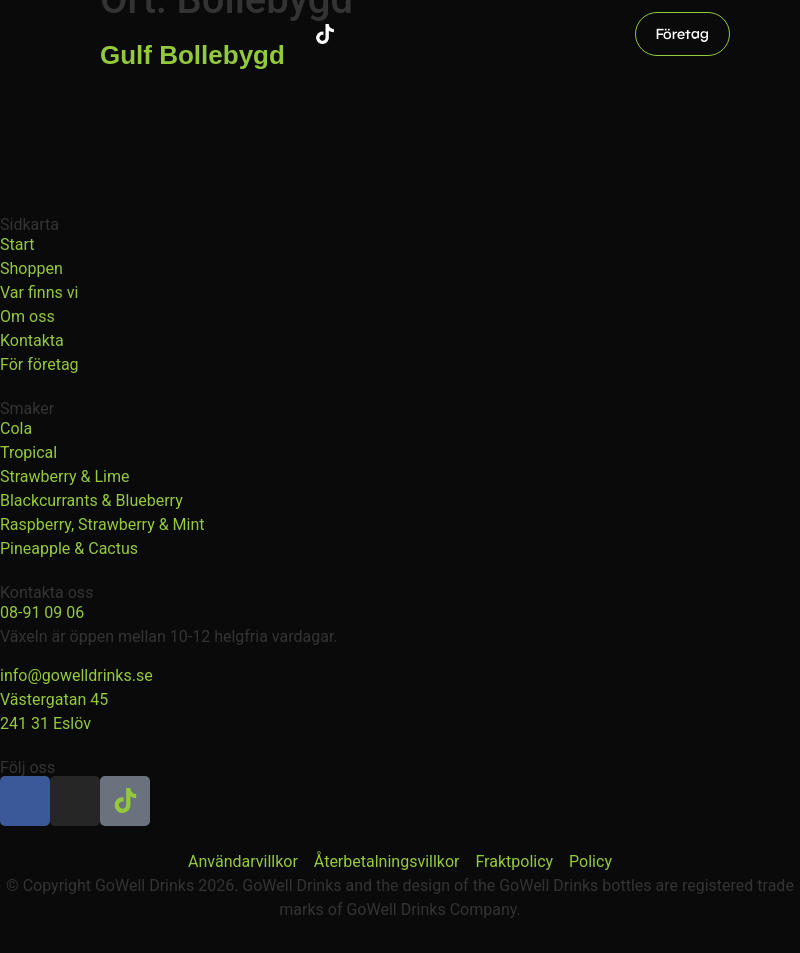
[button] (757, 34)
